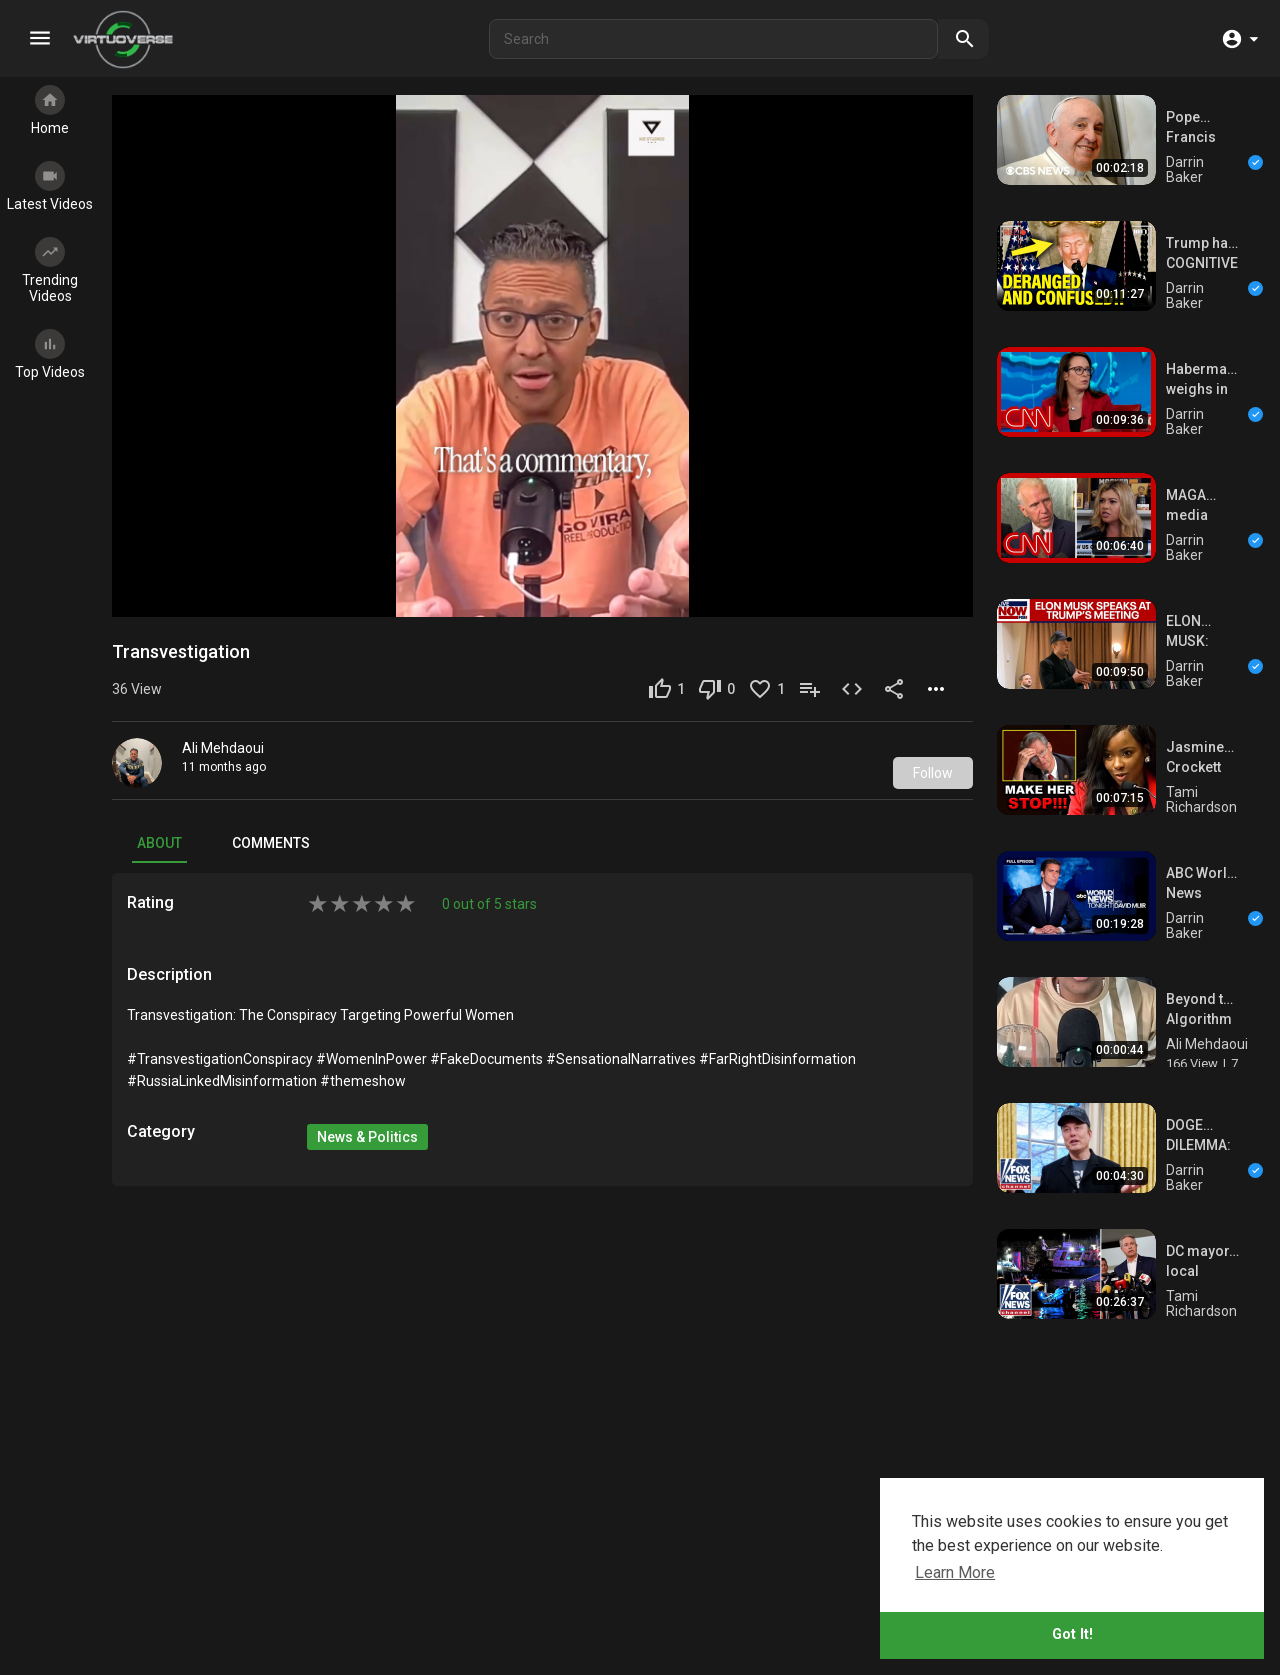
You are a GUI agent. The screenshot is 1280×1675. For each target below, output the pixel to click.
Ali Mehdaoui (223, 706)
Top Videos (50, 354)
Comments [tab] (271, 801)
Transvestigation (181, 609)
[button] (1239, 39)
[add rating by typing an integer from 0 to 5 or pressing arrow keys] (362, 862)
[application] (542, 335)
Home (50, 110)
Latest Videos (50, 186)
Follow (933, 731)
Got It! (1072, 1634)
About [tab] (159, 801)
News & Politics (367, 1095)
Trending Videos (50, 270)
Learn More (955, 1572)
